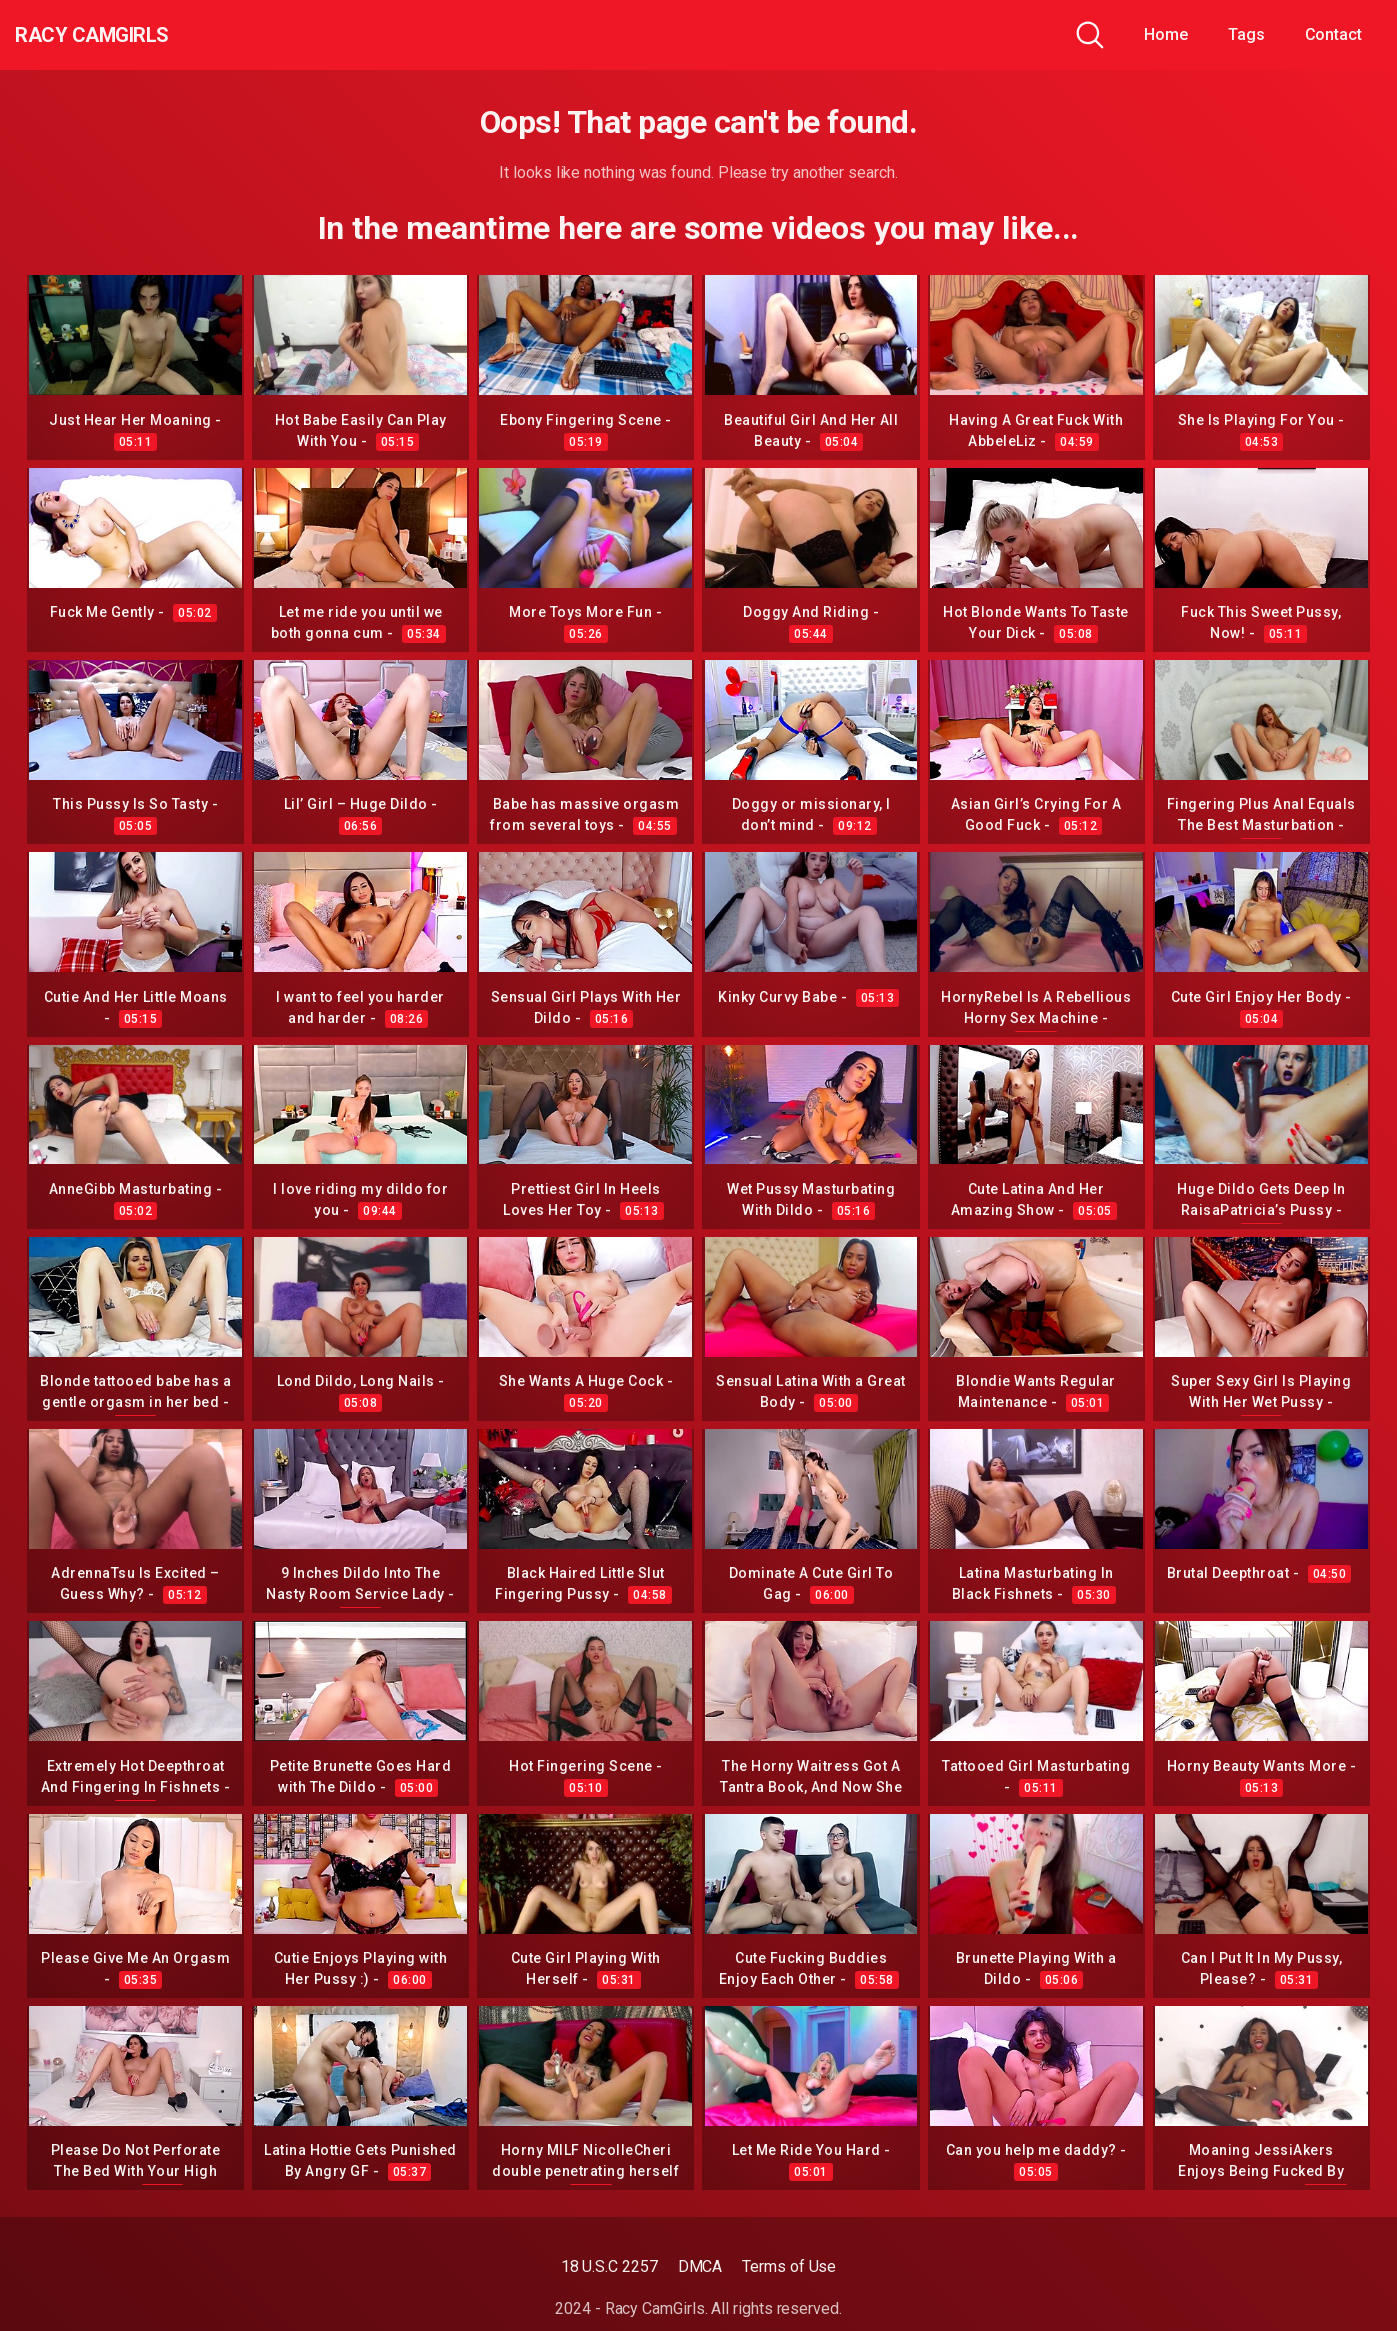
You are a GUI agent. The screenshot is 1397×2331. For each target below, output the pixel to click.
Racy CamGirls (123, 35)
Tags (1246, 34)
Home (1166, 34)
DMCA (700, 2266)
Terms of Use (789, 2266)
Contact (1333, 34)
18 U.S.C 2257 (609, 2266)
